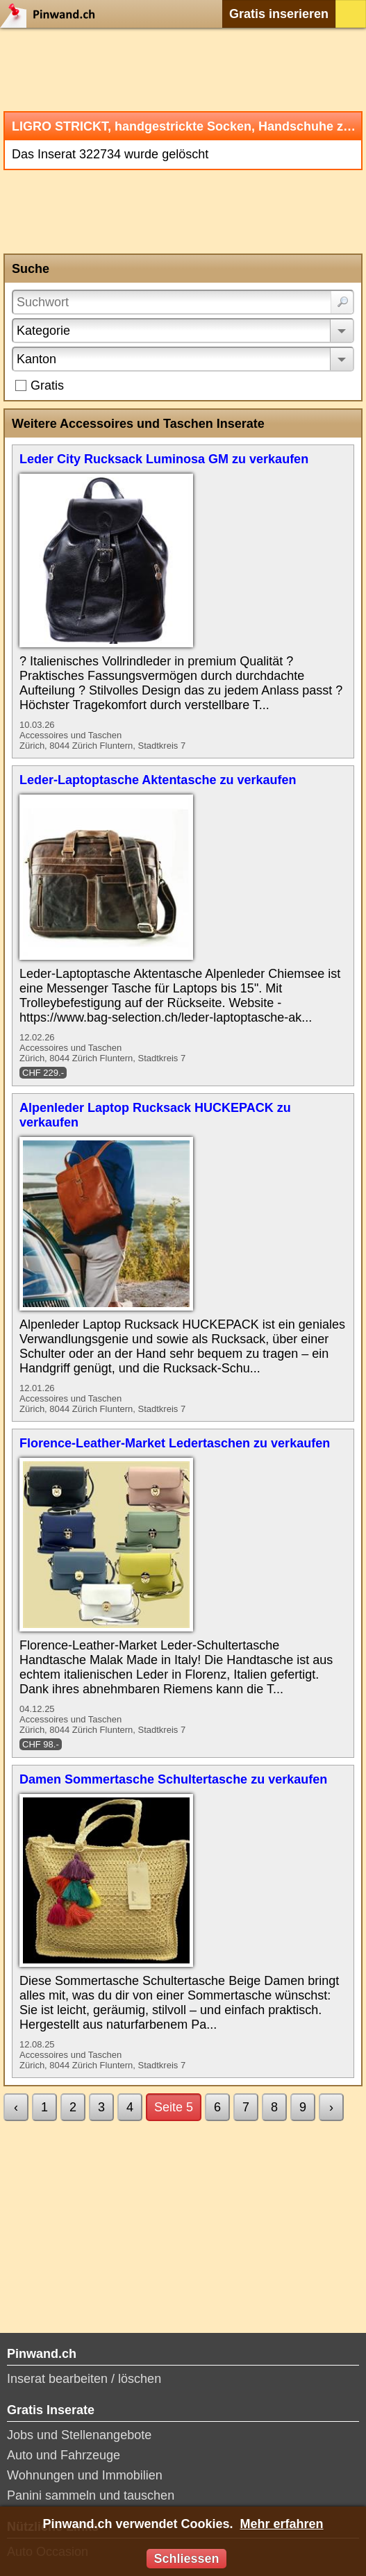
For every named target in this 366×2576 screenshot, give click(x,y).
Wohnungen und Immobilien (85, 2475)
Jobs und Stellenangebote (79, 2435)
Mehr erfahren (282, 2524)
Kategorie (43, 331)
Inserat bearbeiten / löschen (84, 2379)
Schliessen (186, 2559)
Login (350, 14)
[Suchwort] (183, 302)
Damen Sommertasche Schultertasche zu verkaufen (173, 1779)
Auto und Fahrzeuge (63, 2455)
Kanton (36, 359)
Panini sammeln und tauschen (90, 2495)
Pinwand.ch (52, 14)
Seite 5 (173, 2107)
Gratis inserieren (278, 14)
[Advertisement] (183, 69)
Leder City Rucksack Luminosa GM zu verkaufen (163, 459)
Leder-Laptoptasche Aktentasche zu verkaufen (157, 780)
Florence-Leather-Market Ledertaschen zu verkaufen (174, 1443)
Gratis (47, 385)
